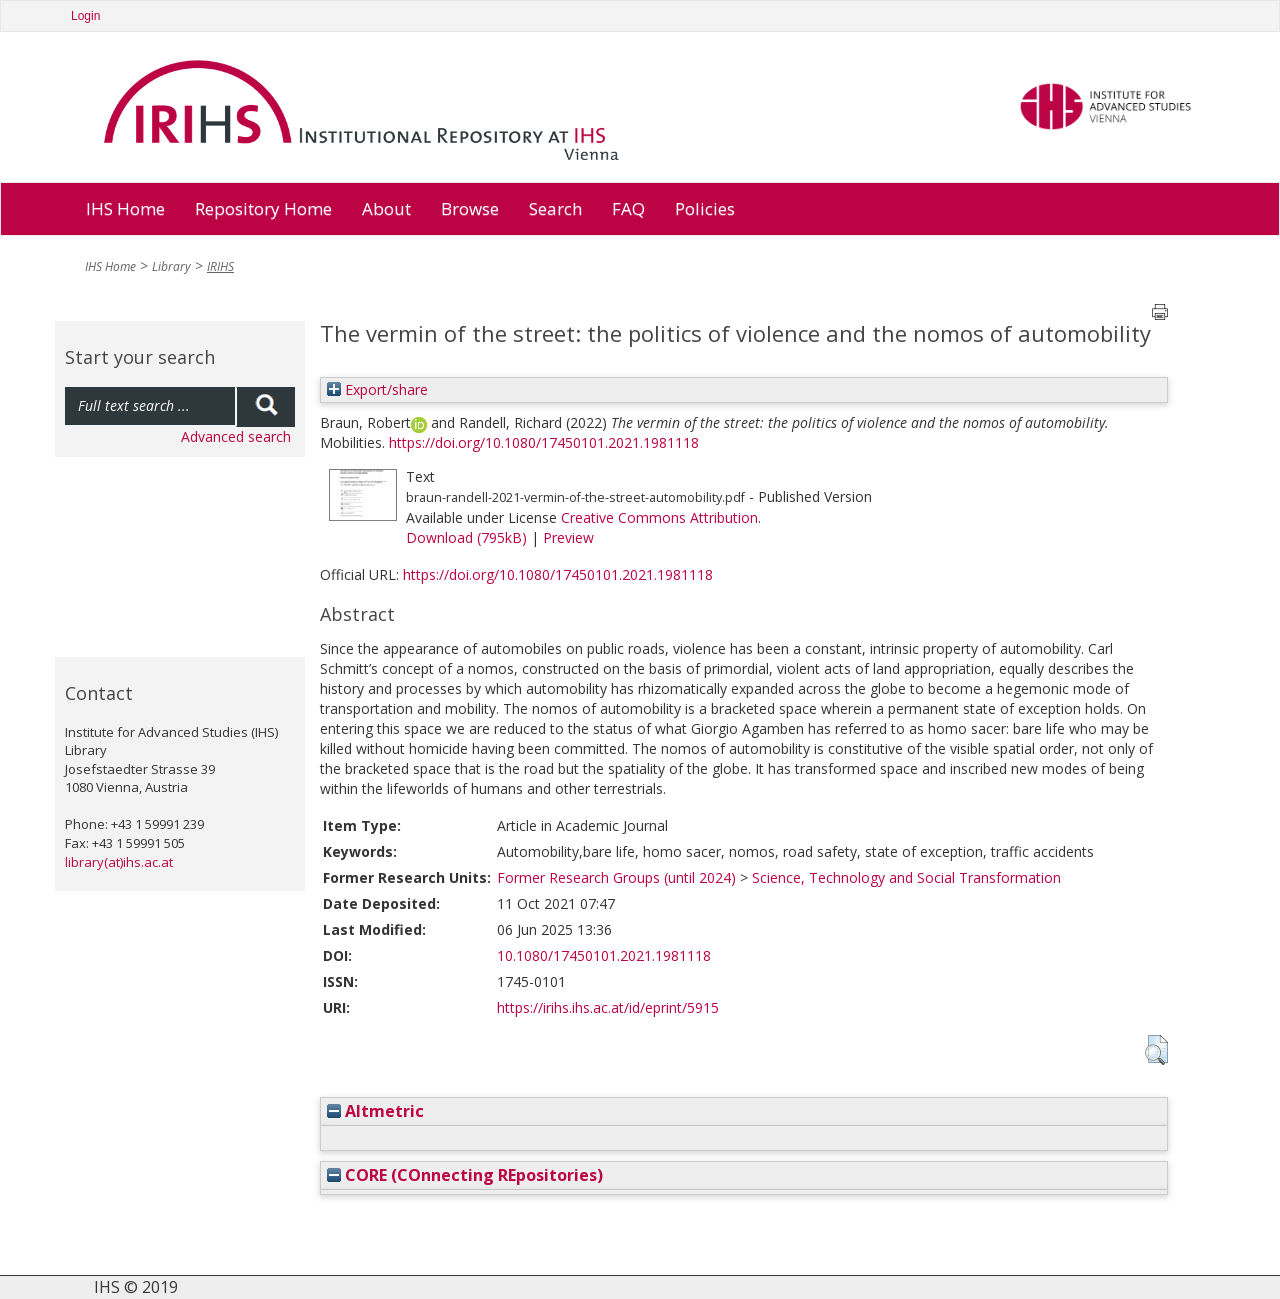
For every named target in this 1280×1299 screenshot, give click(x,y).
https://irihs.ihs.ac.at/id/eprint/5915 (608, 1007)
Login (85, 16)
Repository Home (263, 208)
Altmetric (375, 1111)
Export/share (377, 389)
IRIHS (220, 266)
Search (555, 208)
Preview (568, 537)
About (386, 208)
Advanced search (236, 436)
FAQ (628, 208)
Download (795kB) (466, 537)
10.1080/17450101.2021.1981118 (604, 955)
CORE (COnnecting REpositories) (465, 1175)
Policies (705, 208)
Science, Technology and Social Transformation (906, 877)
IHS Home (125, 208)
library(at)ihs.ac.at (119, 862)
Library (171, 266)
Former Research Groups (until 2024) (616, 877)
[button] (1156, 1050)
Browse (470, 208)
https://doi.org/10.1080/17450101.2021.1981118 (544, 442)
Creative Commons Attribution (659, 517)
